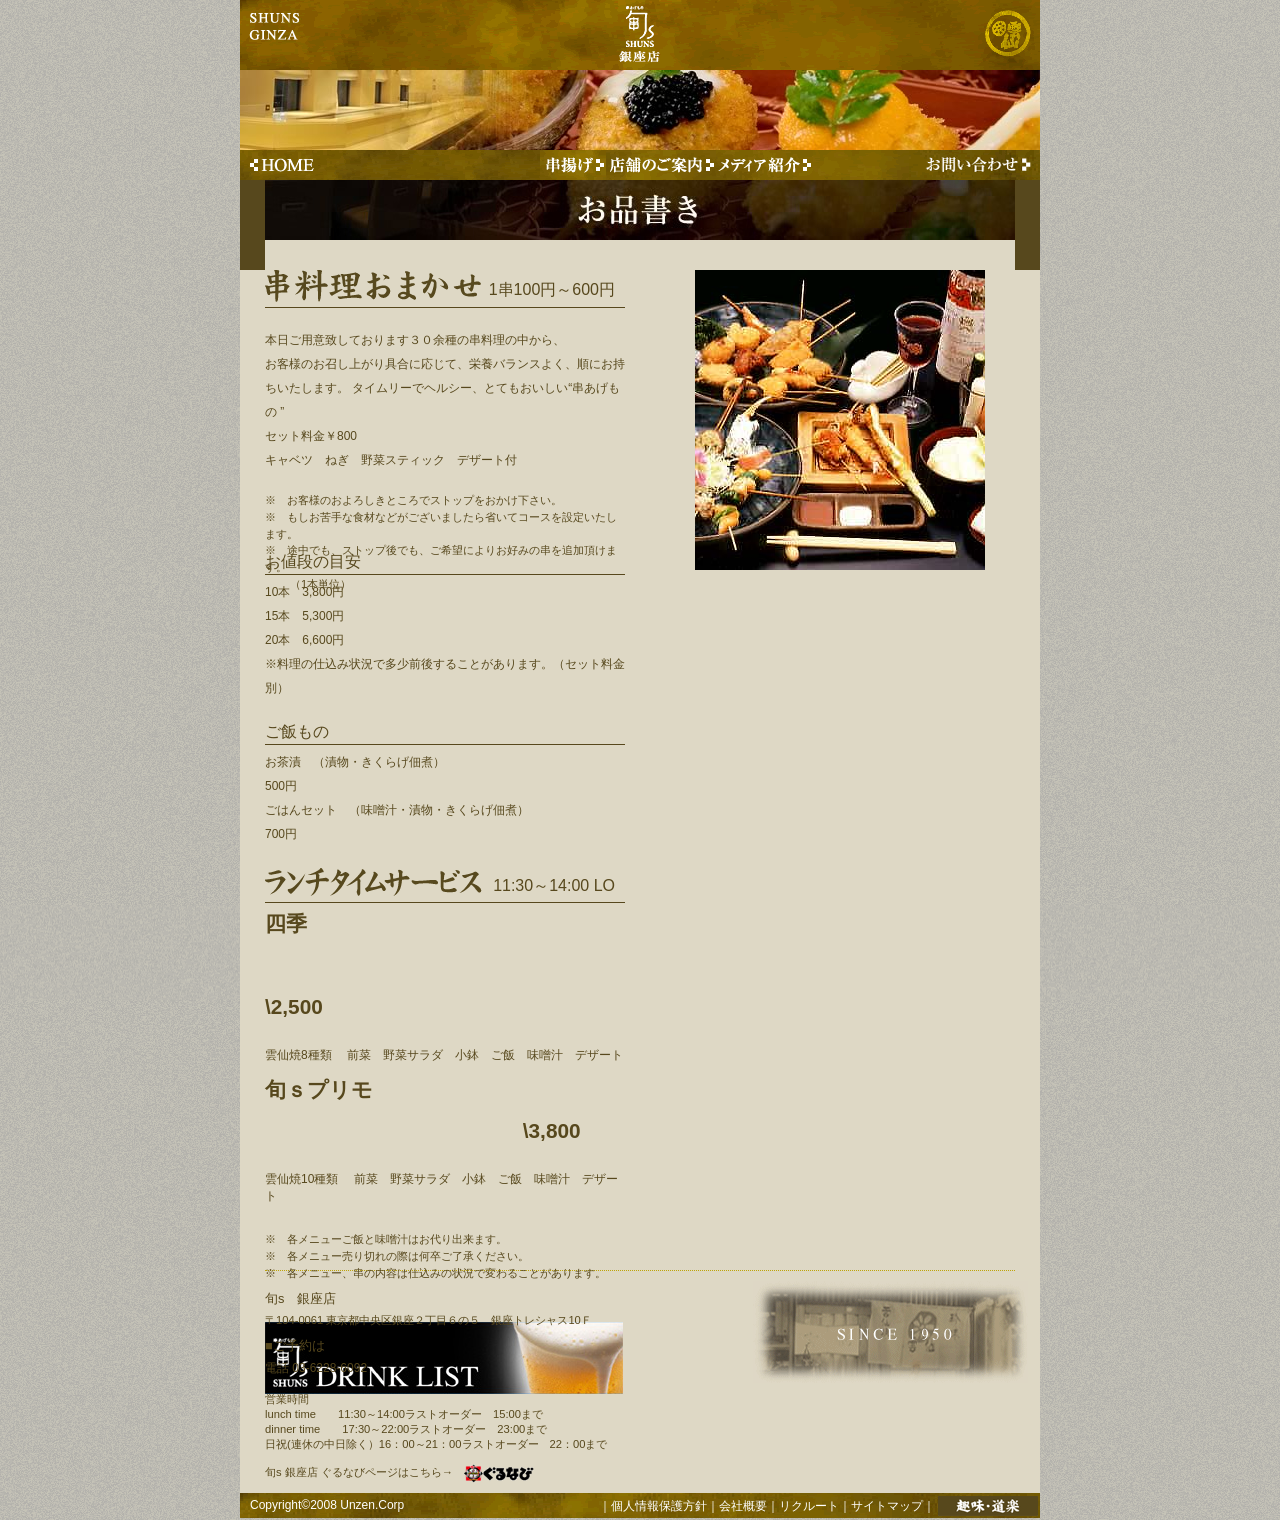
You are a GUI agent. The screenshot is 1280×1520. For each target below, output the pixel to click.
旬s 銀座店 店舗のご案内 (661, 165)
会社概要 (743, 1506)
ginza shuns (276, 35)
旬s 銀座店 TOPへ (283, 165)
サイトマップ (887, 1506)
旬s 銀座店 (638, 35)
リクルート (809, 1506)
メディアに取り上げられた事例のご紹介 (764, 165)
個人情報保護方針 (659, 1506)
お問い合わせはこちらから (974, 165)
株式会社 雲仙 (1007, 35)
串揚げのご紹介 (573, 165)
